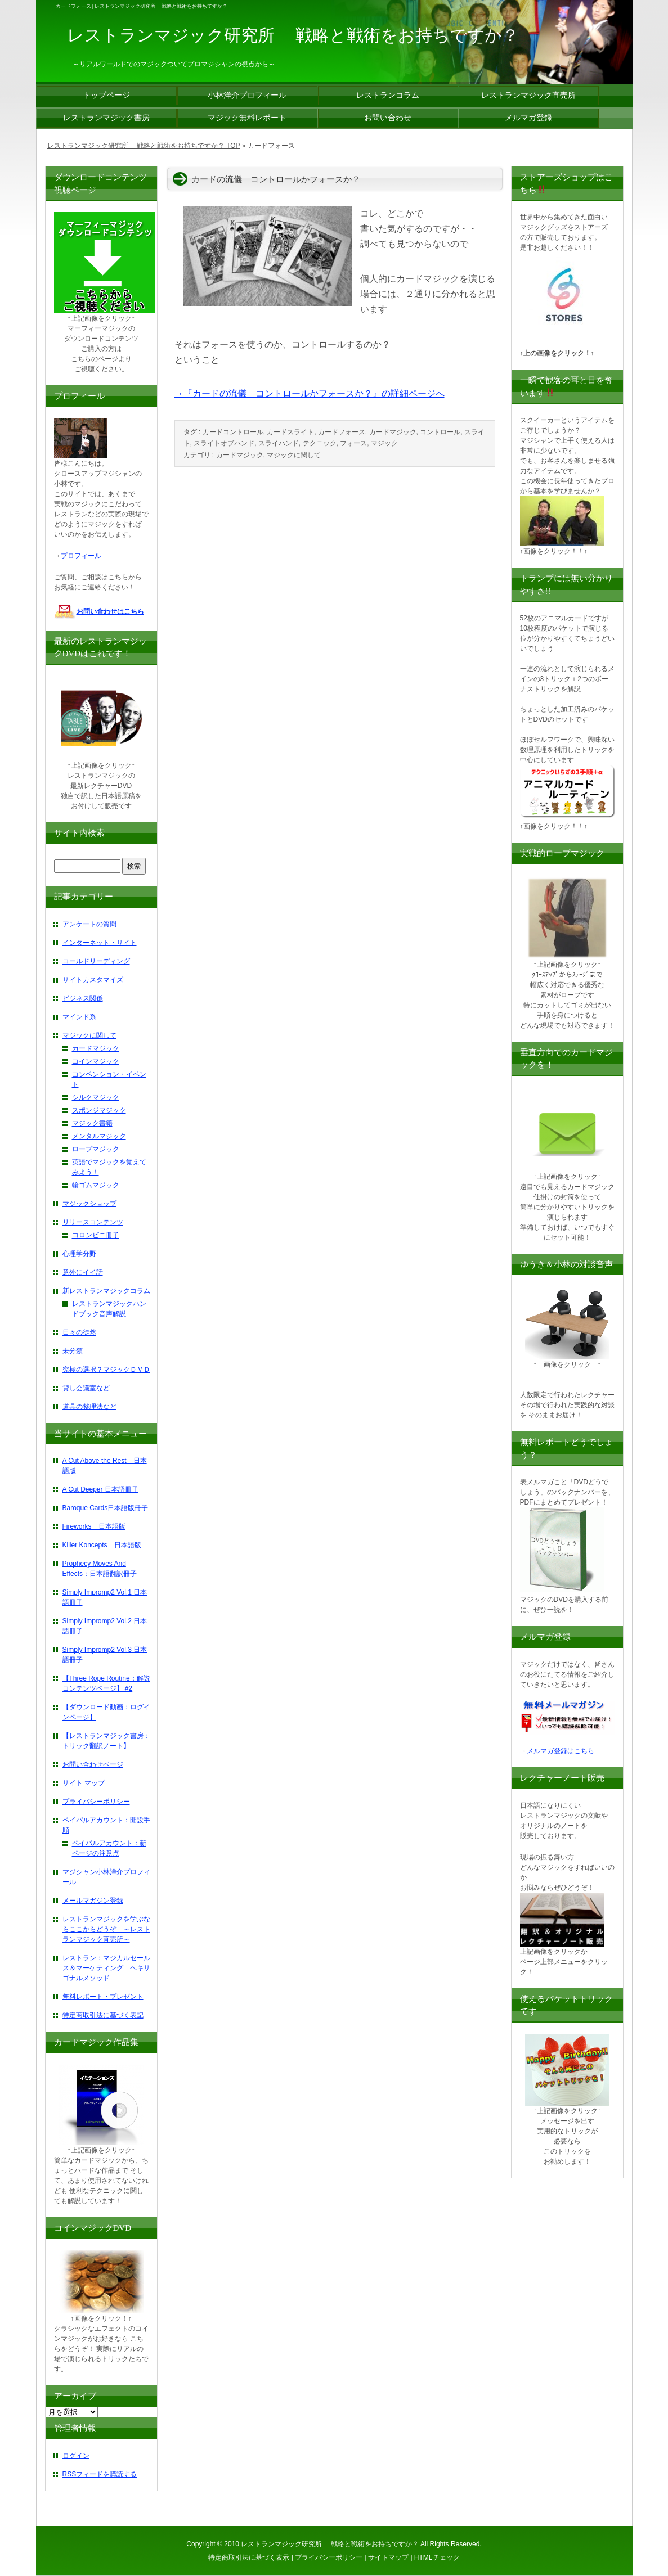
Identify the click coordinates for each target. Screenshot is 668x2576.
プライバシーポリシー (96, 1801)
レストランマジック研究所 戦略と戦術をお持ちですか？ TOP (143, 146)
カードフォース (341, 432)
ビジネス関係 (82, 998)
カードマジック (392, 432)
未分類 (72, 1351)
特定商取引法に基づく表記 (103, 2015)
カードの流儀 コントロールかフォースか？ (275, 179)
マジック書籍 (92, 1123)
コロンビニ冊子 (95, 1235)
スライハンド (278, 443)
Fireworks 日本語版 (93, 1526)
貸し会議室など (86, 1388)
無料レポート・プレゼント (103, 1997)
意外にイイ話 (82, 1272)
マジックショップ (89, 1204)
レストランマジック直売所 (528, 95)
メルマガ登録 (528, 118)
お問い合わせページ (92, 1764)
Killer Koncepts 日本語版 (101, 1545)
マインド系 (79, 1017)
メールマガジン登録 (92, 1900)
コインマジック (95, 1061)
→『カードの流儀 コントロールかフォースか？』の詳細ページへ (309, 393)
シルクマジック (95, 1097)
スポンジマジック (99, 1110)
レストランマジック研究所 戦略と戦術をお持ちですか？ (329, 2544)
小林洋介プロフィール (247, 95)
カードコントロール (233, 432)
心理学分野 (79, 1254)
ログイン (75, 2456)
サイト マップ (83, 1783)
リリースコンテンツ (92, 1222)
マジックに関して (294, 455)
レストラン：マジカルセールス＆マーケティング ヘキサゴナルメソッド (106, 1968)
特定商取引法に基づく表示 (248, 2557)
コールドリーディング (96, 961)
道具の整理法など (89, 1407)
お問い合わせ (387, 118)
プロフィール (81, 556)
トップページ (106, 95)
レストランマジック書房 (106, 118)
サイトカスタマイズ (92, 980)
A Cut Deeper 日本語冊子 (100, 1489)
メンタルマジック (99, 1136)
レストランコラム (387, 95)
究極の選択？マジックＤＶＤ (106, 1369)
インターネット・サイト (99, 943)
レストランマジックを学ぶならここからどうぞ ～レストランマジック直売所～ (106, 1929)
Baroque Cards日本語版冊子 (105, 1508)
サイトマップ (388, 2557)
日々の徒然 (79, 1332)
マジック (384, 443)
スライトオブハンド (224, 443)
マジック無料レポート (247, 118)
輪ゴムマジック (95, 1185)
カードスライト (290, 432)
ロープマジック (95, 1149)
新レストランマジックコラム (106, 1291)
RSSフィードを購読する (99, 2474)
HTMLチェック (437, 2557)
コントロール (440, 432)
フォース (353, 443)
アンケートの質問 (89, 924)
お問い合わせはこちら (110, 611)
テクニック (320, 443)
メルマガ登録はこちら (560, 1751)
